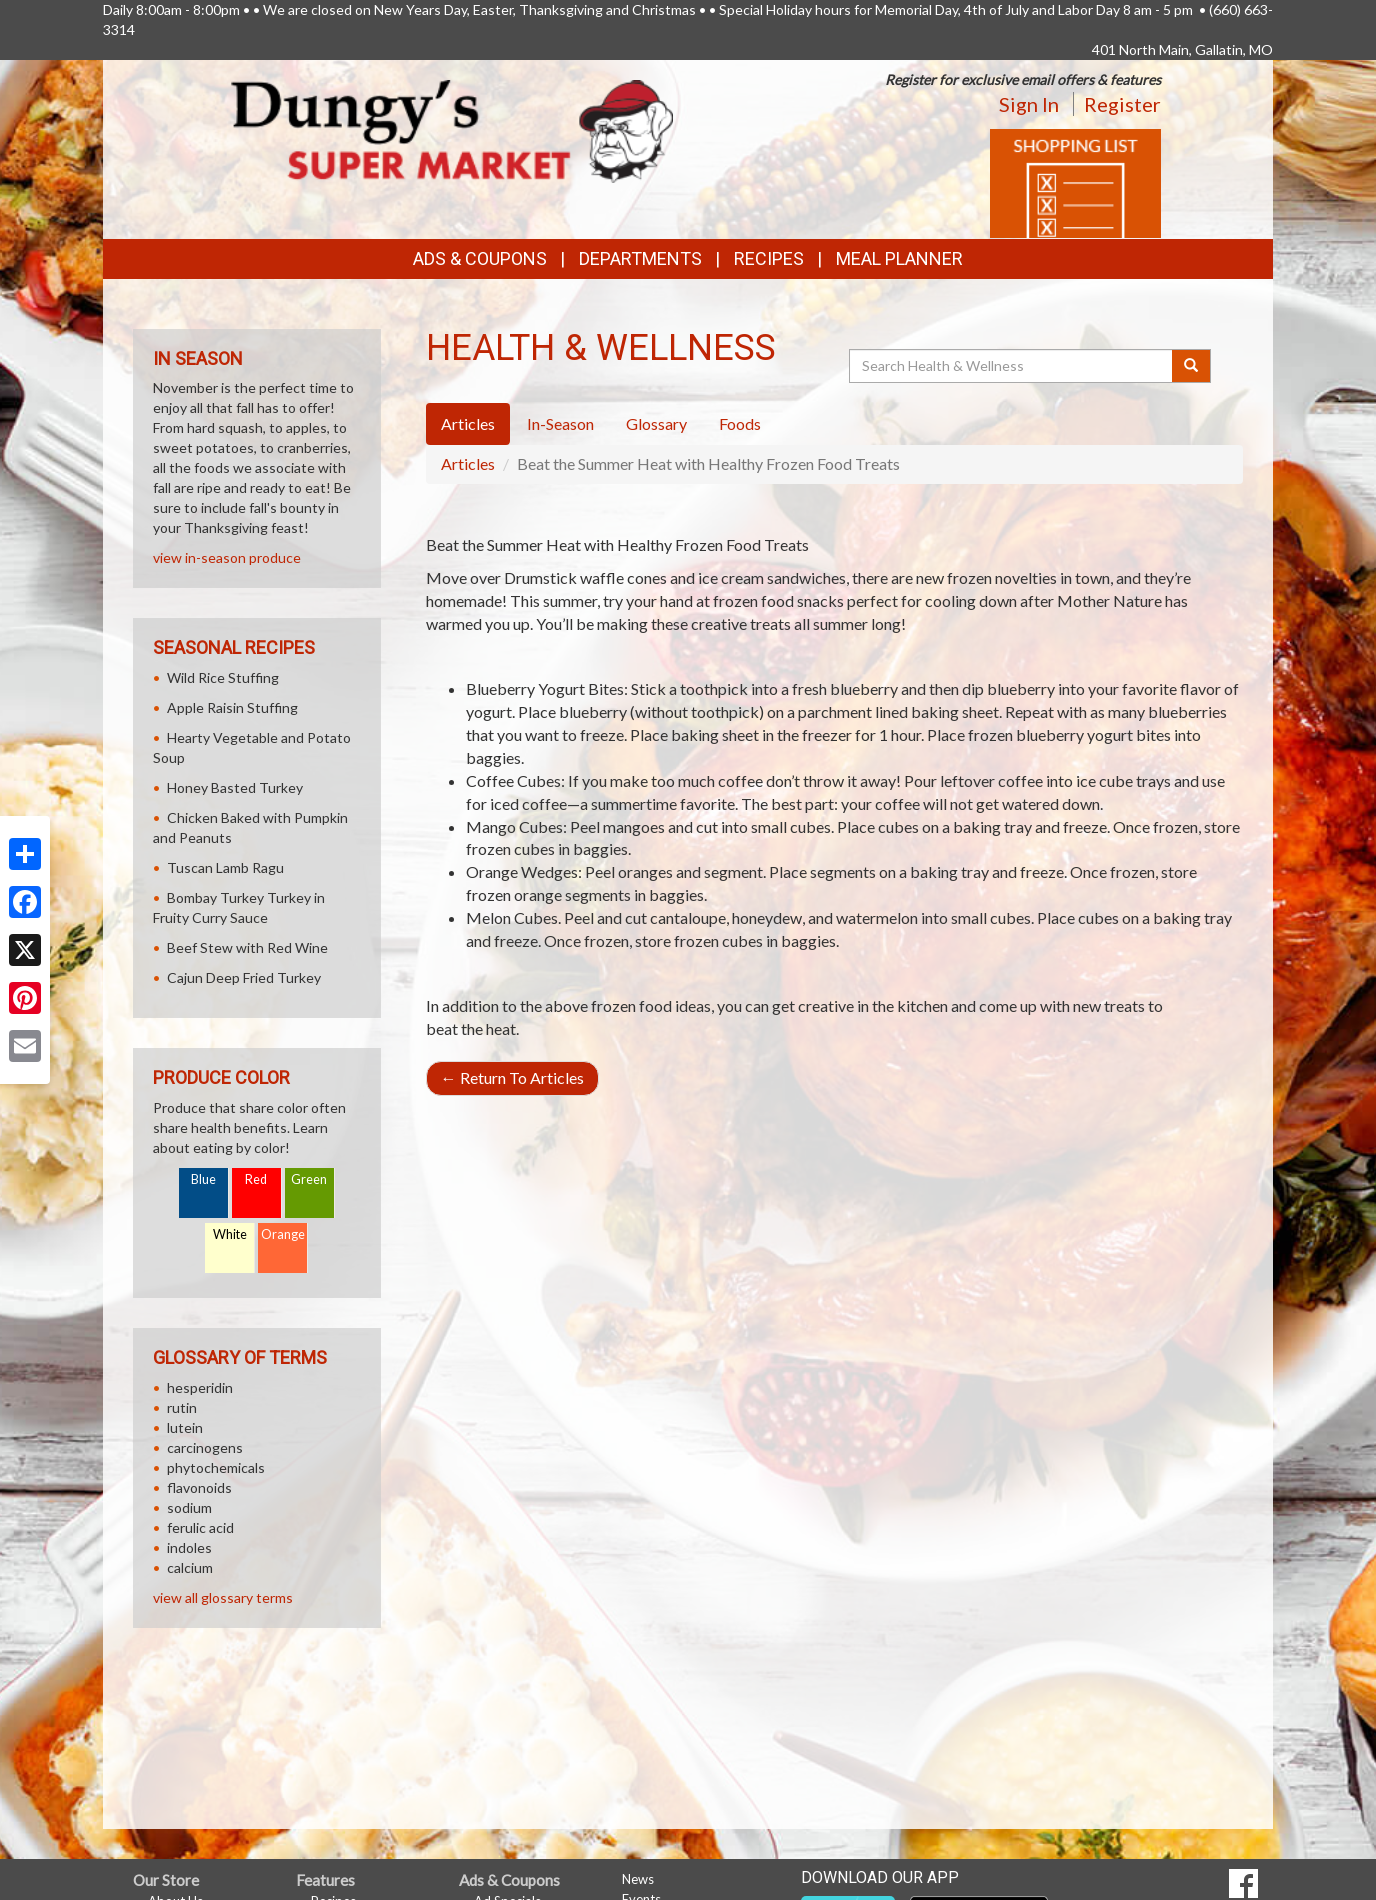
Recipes (769, 258)
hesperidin (200, 1387)
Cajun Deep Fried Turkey (244, 977)
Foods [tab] (740, 423)
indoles (189, 1547)
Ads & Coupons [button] (480, 258)
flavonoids (199, 1487)
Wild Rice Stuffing (223, 677)
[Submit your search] (1191, 366)
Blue (203, 1179)
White (230, 1234)
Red (256, 1179)
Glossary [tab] (656, 423)
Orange (283, 1234)
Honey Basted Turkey (235, 787)
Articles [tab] (468, 423)
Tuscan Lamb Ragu (225, 867)
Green (309, 1179)
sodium (189, 1507)
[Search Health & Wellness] (1012, 366)
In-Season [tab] (560, 423)
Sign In (1029, 104)
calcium (190, 1567)
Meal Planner (899, 258)
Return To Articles (512, 1077)
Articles (468, 463)
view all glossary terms (223, 1597)
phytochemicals (216, 1467)
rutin (182, 1407)
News (638, 1879)
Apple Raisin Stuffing (232, 707)
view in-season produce (227, 557)
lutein (185, 1427)
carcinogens (205, 1447)
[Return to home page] (452, 129)
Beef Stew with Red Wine (247, 947)
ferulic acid (200, 1527)
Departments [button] (640, 258)
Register (1122, 104)
